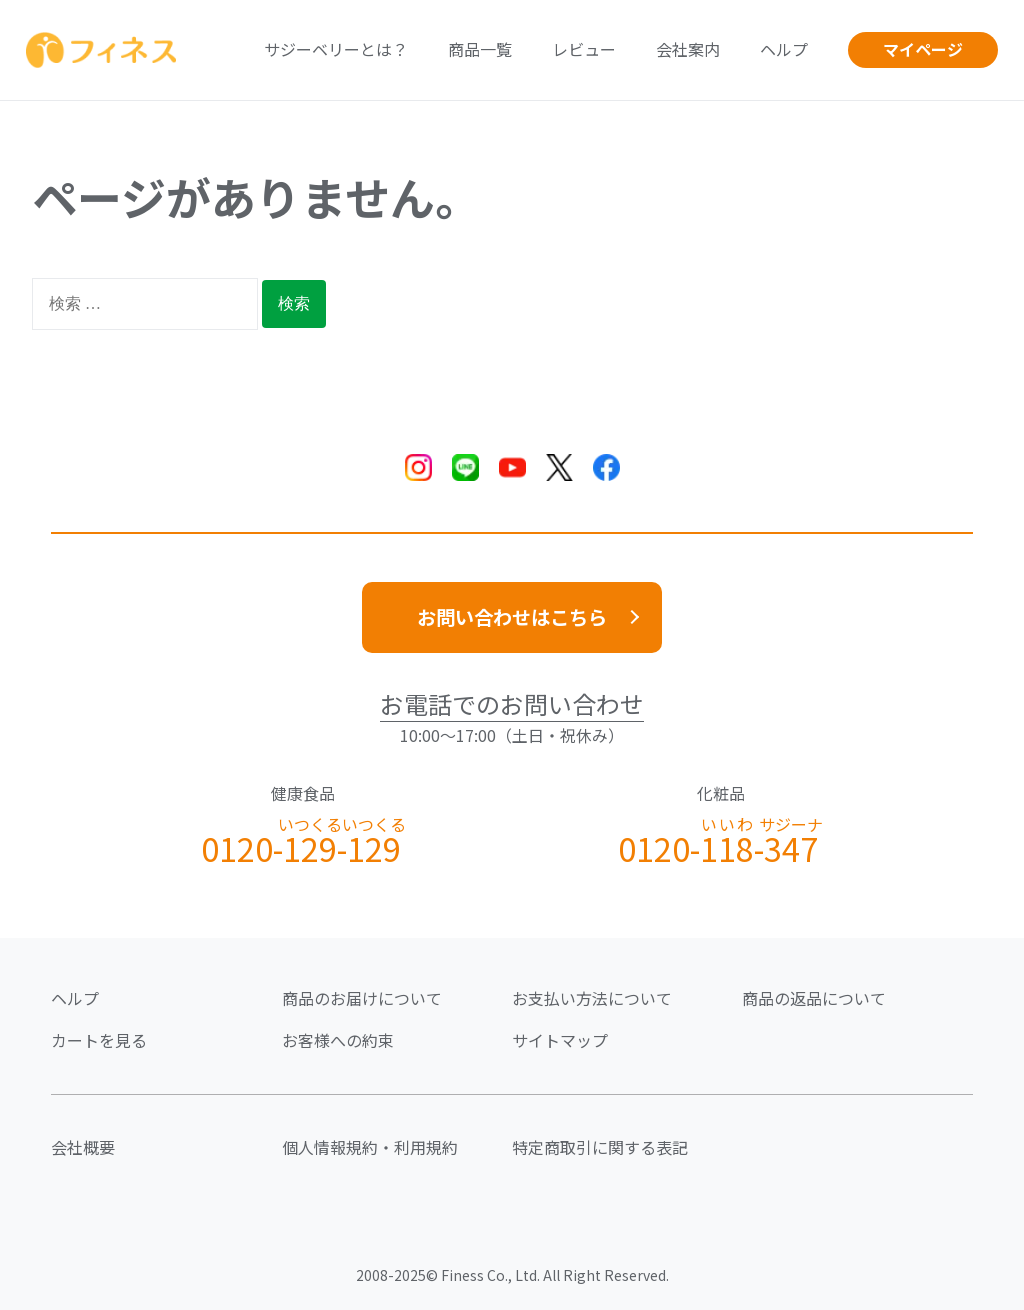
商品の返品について (814, 998)
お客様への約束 (338, 1040)
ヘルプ (784, 49)
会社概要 (83, 1147)
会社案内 (688, 49)
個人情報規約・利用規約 (370, 1147)
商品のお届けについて (362, 998)
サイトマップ (560, 1040)
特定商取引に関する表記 (600, 1147)
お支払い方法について (592, 998)
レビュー (584, 49)
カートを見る (99, 1040)
